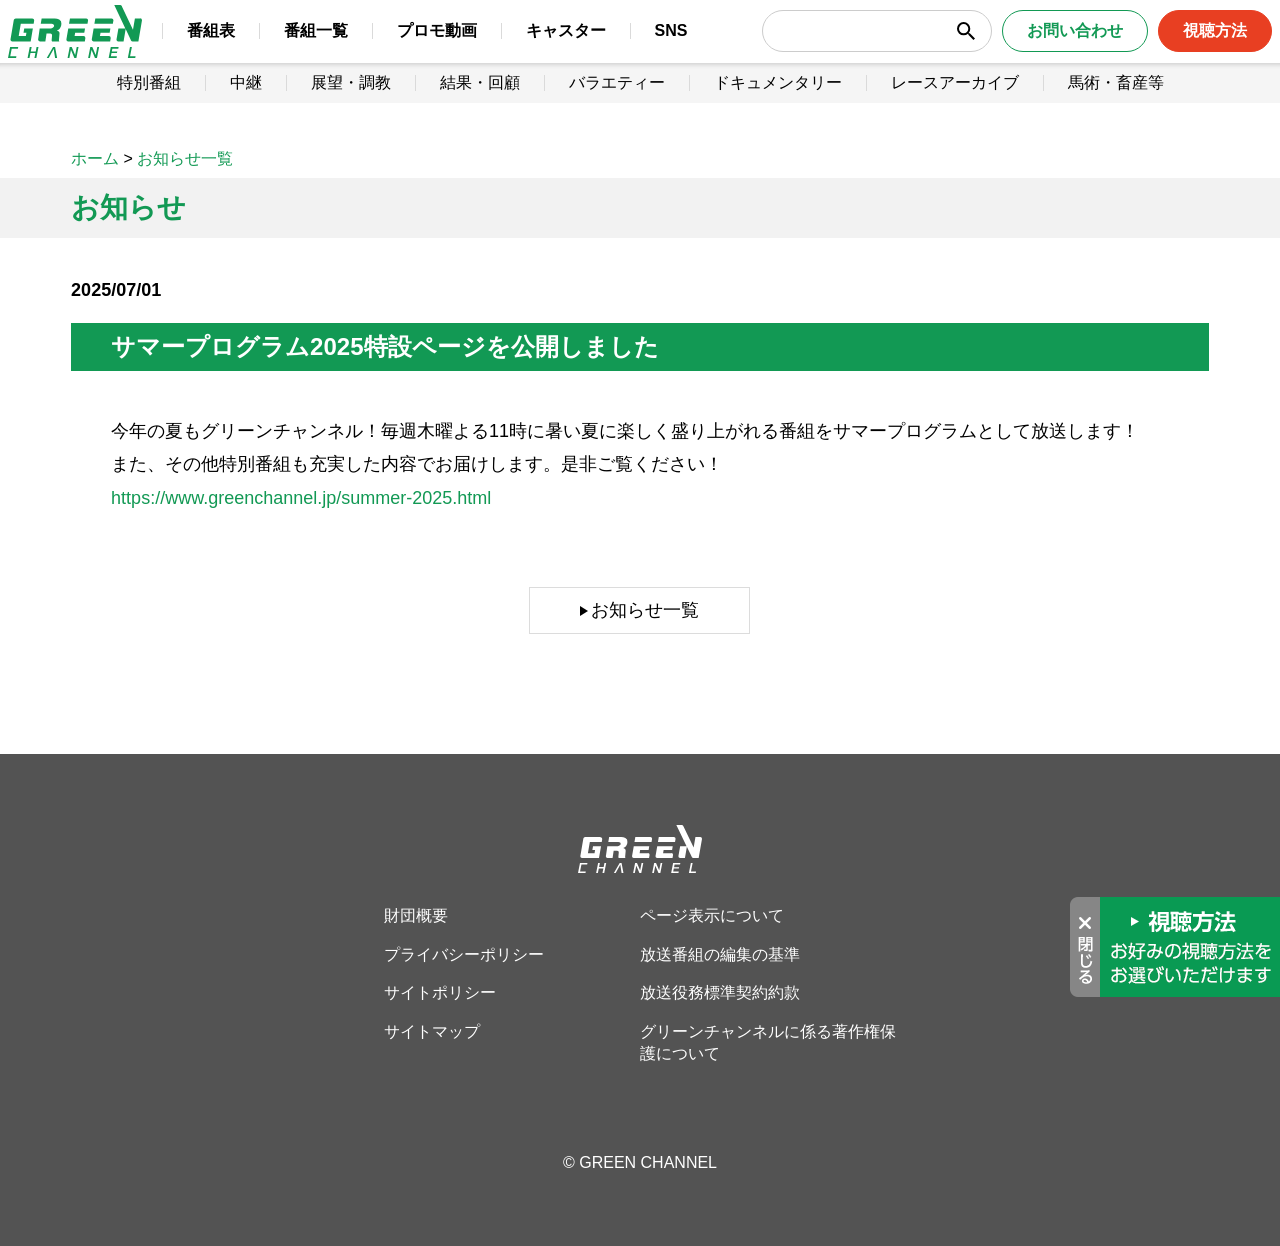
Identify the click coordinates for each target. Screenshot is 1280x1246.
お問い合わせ (1047, 49)
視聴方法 (1187, 49)
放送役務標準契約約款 (720, 992)
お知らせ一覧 (645, 610)
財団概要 (416, 915)
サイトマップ (432, 1031)
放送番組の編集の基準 (720, 954)
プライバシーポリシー (464, 954)
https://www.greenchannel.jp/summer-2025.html (301, 498)
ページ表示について (712, 915)
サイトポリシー (440, 992)
